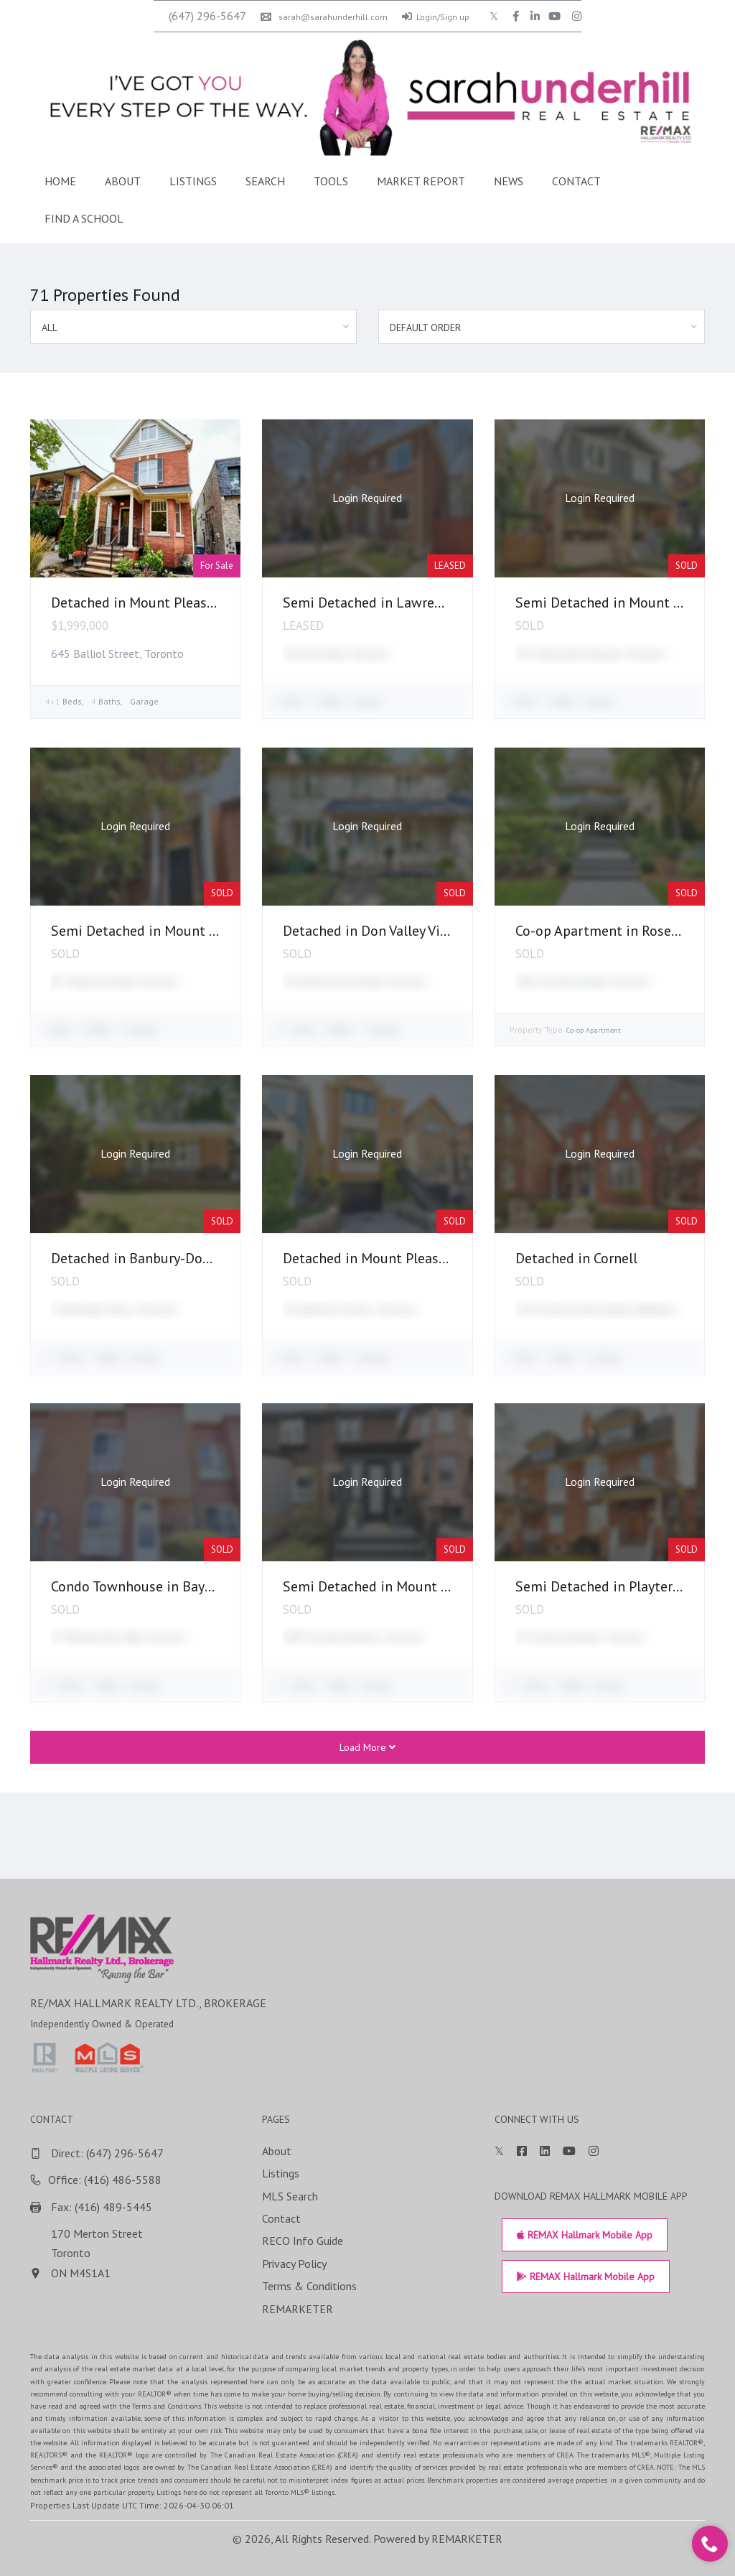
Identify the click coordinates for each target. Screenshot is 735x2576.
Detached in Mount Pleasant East (154, 602)
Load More (367, 1747)
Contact (576, 181)
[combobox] (193, 327)
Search (265, 181)
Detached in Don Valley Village (377, 930)
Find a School (84, 218)
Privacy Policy (697, 2263)
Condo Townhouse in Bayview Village (165, 1586)
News (508, 181)
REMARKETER (466, 2538)
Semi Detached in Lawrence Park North (404, 602)
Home (60, 181)
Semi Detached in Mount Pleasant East (172, 930)
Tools (331, 181)
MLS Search (693, 2196)
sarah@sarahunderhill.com (324, 16)
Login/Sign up (435, 16)
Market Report (421, 181)
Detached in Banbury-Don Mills (148, 1258)
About (123, 181)
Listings (193, 181)
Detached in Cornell (576, 1258)
